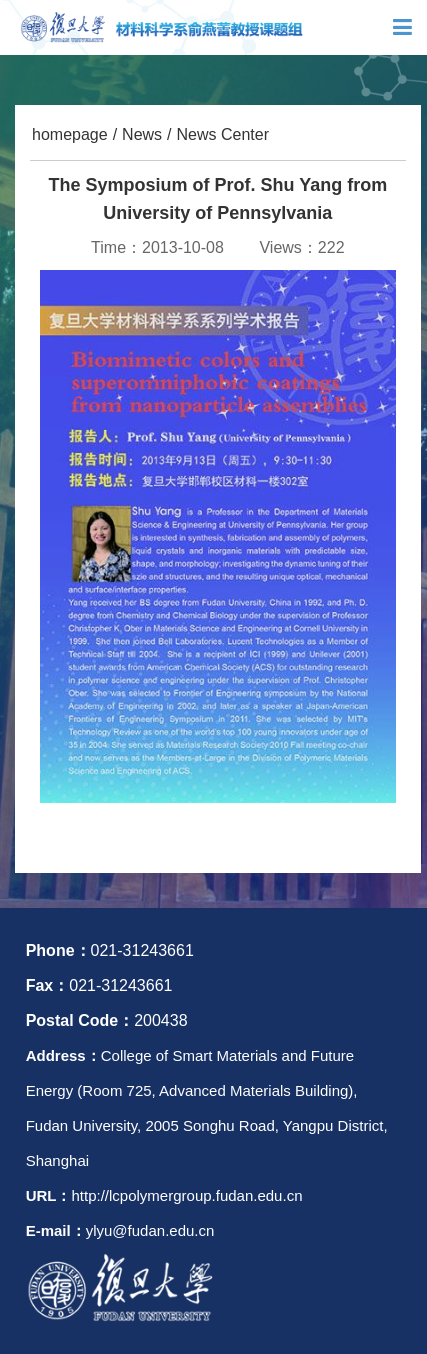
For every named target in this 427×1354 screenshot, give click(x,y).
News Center (223, 134)
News (142, 134)
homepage (70, 134)
